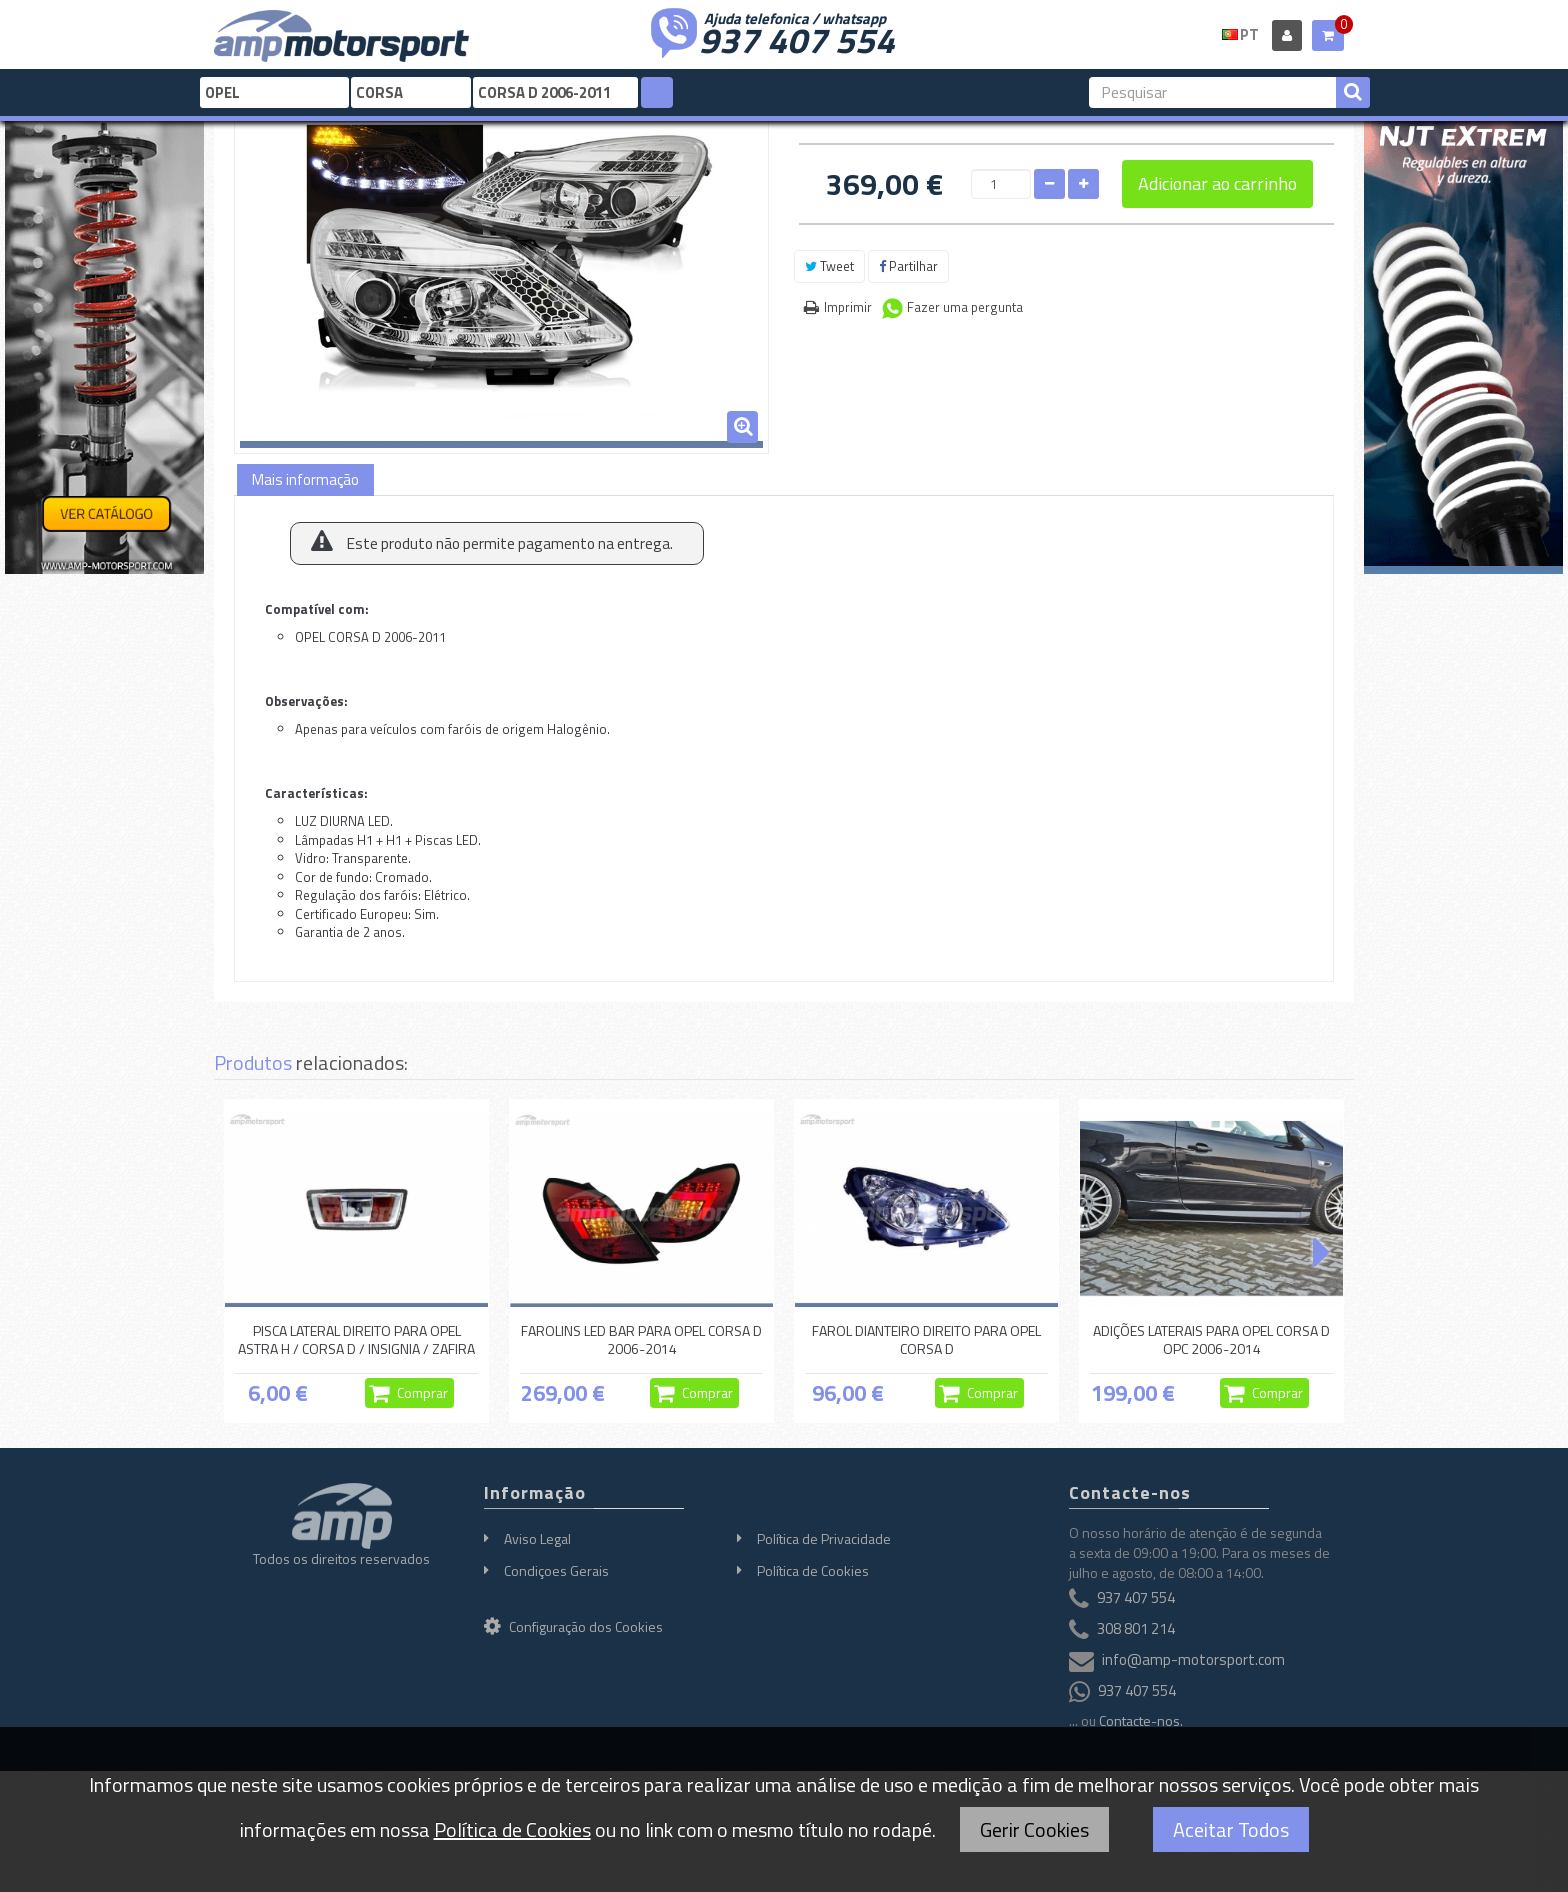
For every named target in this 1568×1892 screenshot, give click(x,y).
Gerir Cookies (1034, 1829)
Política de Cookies (813, 1570)
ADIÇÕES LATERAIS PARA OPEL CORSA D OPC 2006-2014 (1211, 1339)
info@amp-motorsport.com (1193, 1659)
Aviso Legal (537, 1538)
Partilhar (908, 266)
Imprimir (848, 307)
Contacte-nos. (1141, 1720)
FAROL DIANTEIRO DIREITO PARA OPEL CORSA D (926, 1339)
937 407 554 (797, 38)
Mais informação (305, 479)
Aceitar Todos (1231, 1829)
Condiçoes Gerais (556, 1570)
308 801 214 (1136, 1628)
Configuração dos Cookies (573, 1626)
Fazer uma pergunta (965, 307)
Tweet (829, 266)
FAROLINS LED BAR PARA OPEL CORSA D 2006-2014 (641, 1339)
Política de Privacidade (824, 1538)
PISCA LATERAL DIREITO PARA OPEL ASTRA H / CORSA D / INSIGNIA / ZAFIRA (356, 1339)
